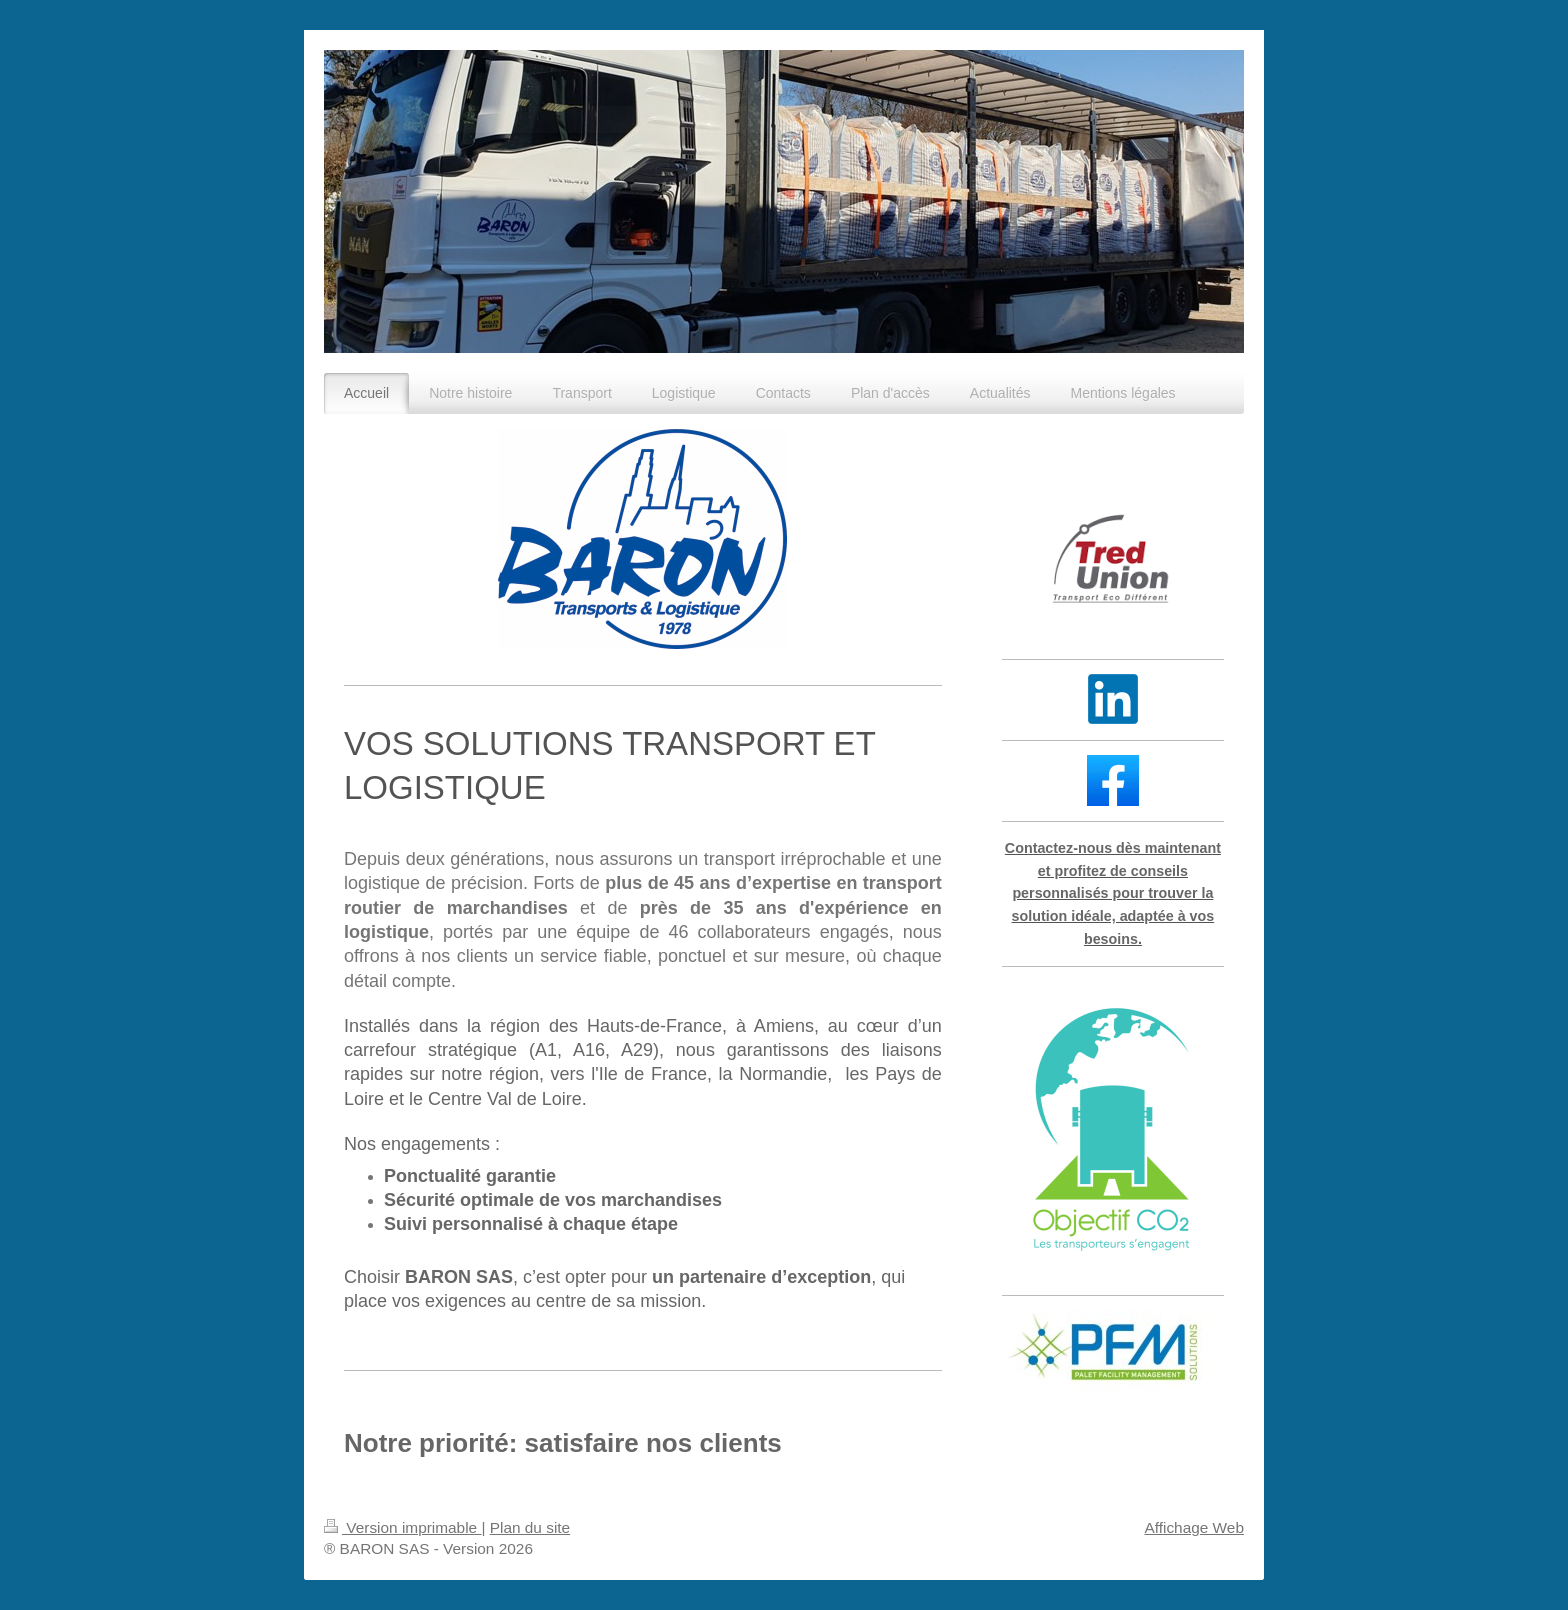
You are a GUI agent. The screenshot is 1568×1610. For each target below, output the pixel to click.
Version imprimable (402, 1527)
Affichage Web (1194, 1527)
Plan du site (530, 1527)
